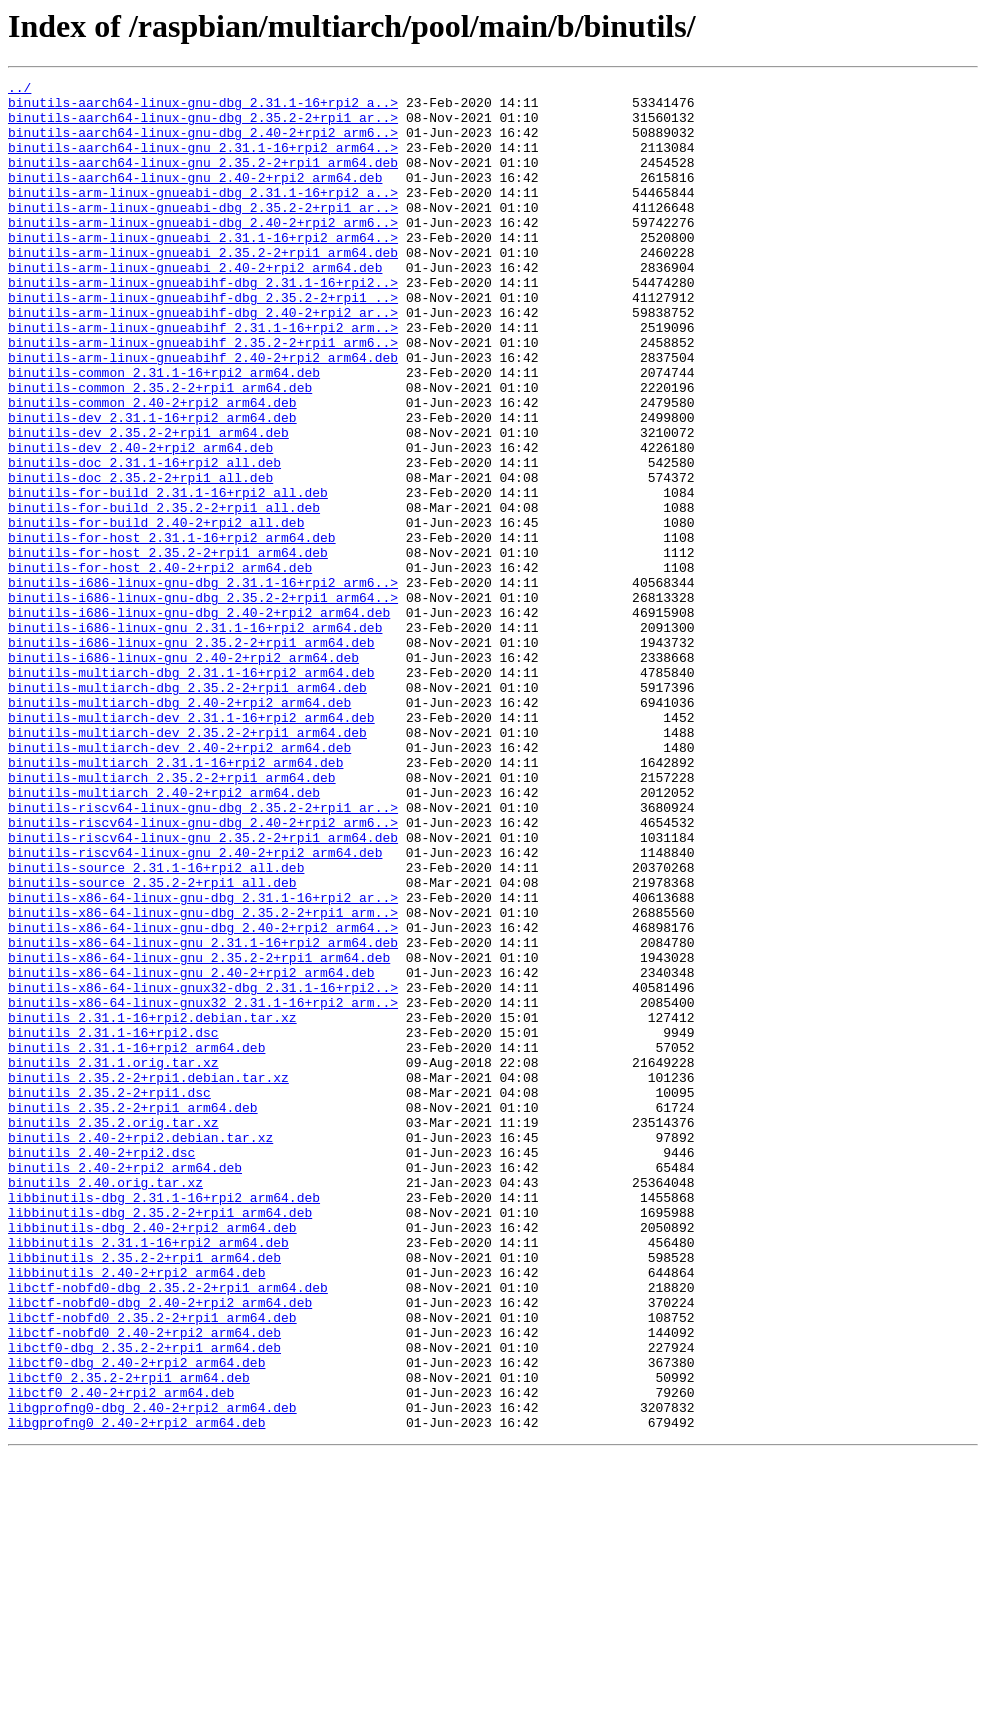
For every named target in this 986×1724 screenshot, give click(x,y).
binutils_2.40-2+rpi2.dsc (101, 1368)
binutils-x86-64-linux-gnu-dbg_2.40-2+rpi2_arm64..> (203, 1098)
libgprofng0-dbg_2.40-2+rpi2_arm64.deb (152, 1674)
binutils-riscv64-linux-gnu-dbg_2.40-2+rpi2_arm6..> (203, 972)
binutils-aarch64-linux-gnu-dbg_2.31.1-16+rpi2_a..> (203, 108)
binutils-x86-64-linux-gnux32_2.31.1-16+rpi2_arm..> (203, 1188)
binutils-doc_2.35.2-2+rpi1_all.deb (140, 558)
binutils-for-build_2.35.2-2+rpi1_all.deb (164, 594)
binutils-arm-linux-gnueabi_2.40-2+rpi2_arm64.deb (195, 306)
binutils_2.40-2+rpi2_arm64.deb (125, 1386)
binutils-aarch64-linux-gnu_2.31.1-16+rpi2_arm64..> (203, 162)
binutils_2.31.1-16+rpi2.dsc (113, 1224)
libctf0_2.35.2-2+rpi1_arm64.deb (129, 1638)
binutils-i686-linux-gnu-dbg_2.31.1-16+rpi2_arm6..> (203, 684)
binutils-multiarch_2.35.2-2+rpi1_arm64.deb (172, 918)
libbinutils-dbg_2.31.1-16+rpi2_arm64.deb (164, 1422)
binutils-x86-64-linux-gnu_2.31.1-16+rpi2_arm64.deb (203, 1116)
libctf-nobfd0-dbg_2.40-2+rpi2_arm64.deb (160, 1548)
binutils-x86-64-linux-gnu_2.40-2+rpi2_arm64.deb (191, 1152)
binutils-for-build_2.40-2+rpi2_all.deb (156, 612)
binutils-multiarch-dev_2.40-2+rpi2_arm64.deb (179, 882)
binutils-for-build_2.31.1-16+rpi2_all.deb (168, 576)
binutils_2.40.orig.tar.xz (105, 1404)
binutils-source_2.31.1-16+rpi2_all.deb (156, 1026)
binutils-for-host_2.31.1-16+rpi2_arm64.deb (172, 630)
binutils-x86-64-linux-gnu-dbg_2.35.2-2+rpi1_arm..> (203, 1080)
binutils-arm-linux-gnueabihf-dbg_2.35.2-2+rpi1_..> (203, 342)
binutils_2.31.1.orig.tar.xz (113, 1260)
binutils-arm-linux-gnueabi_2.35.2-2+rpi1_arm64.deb (203, 288)
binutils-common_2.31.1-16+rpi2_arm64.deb (164, 432)
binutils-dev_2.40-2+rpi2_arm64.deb (140, 522)
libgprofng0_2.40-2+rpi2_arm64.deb (136, 1692)
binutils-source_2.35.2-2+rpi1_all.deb (152, 1044)
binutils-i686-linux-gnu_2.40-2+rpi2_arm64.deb (183, 774)
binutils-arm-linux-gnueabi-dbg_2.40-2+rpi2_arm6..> (203, 252)
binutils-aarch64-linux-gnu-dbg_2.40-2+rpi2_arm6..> (203, 144)
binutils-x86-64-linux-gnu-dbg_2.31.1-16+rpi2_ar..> (203, 1062)
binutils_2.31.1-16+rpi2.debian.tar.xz (152, 1206)
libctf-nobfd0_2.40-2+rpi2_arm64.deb (144, 1584)
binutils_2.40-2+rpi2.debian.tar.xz (140, 1350)
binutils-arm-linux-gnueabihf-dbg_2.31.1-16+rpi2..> (203, 324)
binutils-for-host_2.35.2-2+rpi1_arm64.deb (168, 648)
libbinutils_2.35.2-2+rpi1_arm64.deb (144, 1494)
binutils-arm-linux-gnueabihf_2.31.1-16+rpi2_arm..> (203, 378)
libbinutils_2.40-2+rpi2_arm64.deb (136, 1512)
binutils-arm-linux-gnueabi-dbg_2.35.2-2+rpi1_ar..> (203, 234)
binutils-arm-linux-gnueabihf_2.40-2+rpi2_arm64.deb (203, 414)
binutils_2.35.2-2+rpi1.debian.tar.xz (148, 1278)
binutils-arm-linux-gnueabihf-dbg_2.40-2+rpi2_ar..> (203, 360)
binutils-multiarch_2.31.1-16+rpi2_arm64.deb (175, 900)
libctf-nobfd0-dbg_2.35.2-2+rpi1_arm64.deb (168, 1530)
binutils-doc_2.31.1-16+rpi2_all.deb (144, 540)
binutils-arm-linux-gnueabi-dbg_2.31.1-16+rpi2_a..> (203, 216)
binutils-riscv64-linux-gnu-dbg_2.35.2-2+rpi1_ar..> (203, 954)
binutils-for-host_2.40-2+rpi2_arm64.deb (160, 666)
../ (19, 90)
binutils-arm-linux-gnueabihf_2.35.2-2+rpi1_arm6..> (203, 396)
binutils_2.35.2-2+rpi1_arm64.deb (133, 1314)
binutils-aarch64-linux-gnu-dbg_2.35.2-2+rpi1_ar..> (203, 126)
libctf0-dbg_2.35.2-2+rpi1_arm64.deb (144, 1602)
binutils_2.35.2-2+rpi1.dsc (109, 1296)
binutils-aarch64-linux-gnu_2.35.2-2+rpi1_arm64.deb (203, 180)
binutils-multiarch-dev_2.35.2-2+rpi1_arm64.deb (187, 864)
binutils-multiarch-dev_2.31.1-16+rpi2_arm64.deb (191, 846)
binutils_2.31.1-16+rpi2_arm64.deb (136, 1242)
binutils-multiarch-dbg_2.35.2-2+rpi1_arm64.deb (187, 810)
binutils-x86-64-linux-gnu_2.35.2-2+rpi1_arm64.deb (199, 1134)
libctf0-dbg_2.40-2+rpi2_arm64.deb (136, 1620)
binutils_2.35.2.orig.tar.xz (113, 1332)
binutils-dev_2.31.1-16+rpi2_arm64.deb (152, 486)
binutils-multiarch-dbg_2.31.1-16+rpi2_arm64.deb (191, 792)
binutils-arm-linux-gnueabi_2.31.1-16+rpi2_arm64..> (203, 270)
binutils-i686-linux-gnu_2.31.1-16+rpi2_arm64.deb (195, 738)
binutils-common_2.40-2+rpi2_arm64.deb (152, 468)
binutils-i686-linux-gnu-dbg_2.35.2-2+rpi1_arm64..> (203, 702)
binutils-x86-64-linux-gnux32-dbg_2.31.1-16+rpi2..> (203, 1170)
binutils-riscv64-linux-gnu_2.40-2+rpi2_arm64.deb (195, 1008)
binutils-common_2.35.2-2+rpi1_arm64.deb (160, 450)
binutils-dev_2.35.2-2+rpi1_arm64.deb (148, 504)
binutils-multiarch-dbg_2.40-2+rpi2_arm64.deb (179, 828)
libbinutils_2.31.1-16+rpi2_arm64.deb (148, 1476)
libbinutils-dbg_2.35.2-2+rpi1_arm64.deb (160, 1440)
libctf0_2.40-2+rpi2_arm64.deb (121, 1656)
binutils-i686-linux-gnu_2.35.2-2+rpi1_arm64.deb (191, 756)
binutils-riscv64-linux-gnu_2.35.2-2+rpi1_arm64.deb (203, 990)
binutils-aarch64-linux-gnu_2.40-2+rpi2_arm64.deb (195, 198)
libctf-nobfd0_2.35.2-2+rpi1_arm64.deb (152, 1566)
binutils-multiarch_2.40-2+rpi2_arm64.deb (164, 936)
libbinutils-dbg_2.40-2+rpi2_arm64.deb (152, 1458)
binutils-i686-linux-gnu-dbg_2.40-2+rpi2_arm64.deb (199, 720)
